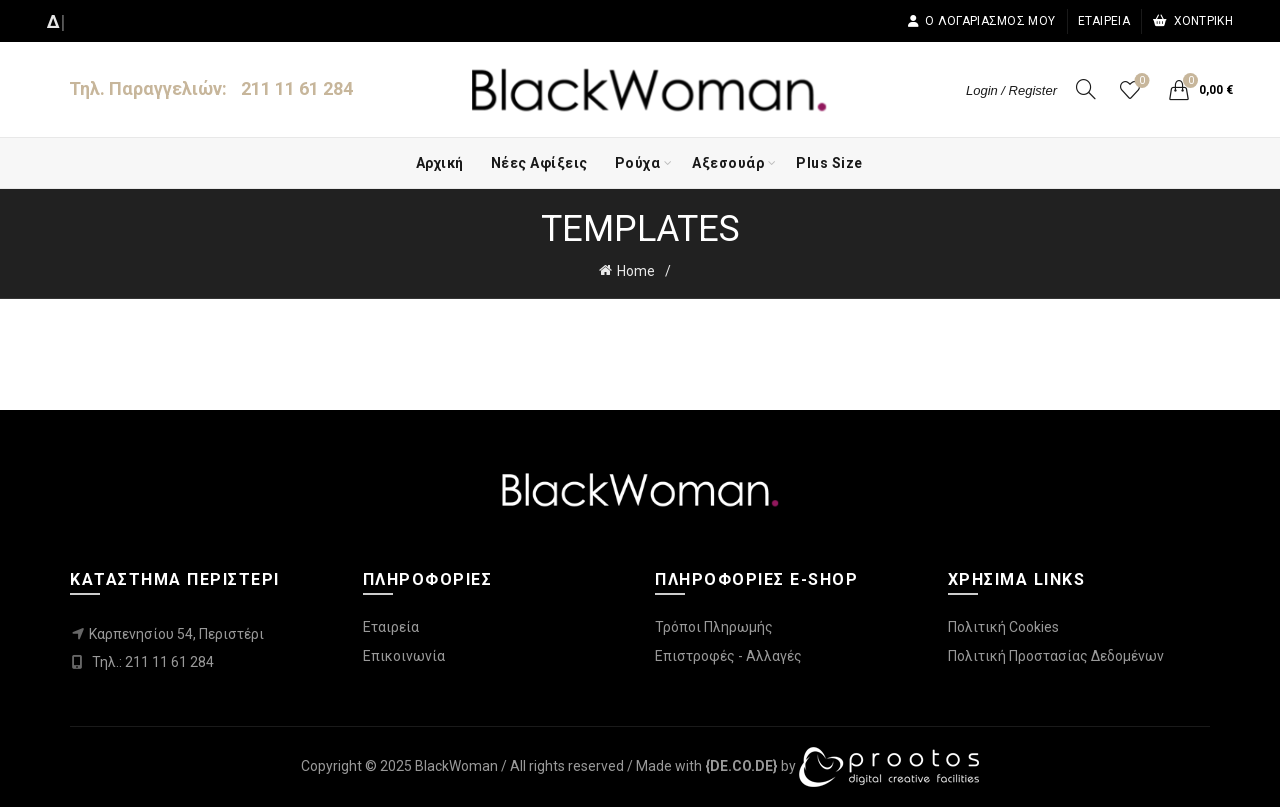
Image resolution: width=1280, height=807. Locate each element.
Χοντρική (1192, 21)
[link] (741, 765)
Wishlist (1140, 81)
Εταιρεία (1104, 21)
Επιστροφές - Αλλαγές (728, 656)
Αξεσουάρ (728, 163)
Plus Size (829, 163)
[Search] (1086, 89)
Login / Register (1011, 90)
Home (636, 271)
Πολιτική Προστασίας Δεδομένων (1056, 656)
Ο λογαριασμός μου (981, 21)
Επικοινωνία (404, 656)
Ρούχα (638, 163)
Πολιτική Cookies (1003, 627)
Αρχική (440, 163)
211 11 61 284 (297, 88)
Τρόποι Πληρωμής (714, 627)
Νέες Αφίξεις (539, 163)
